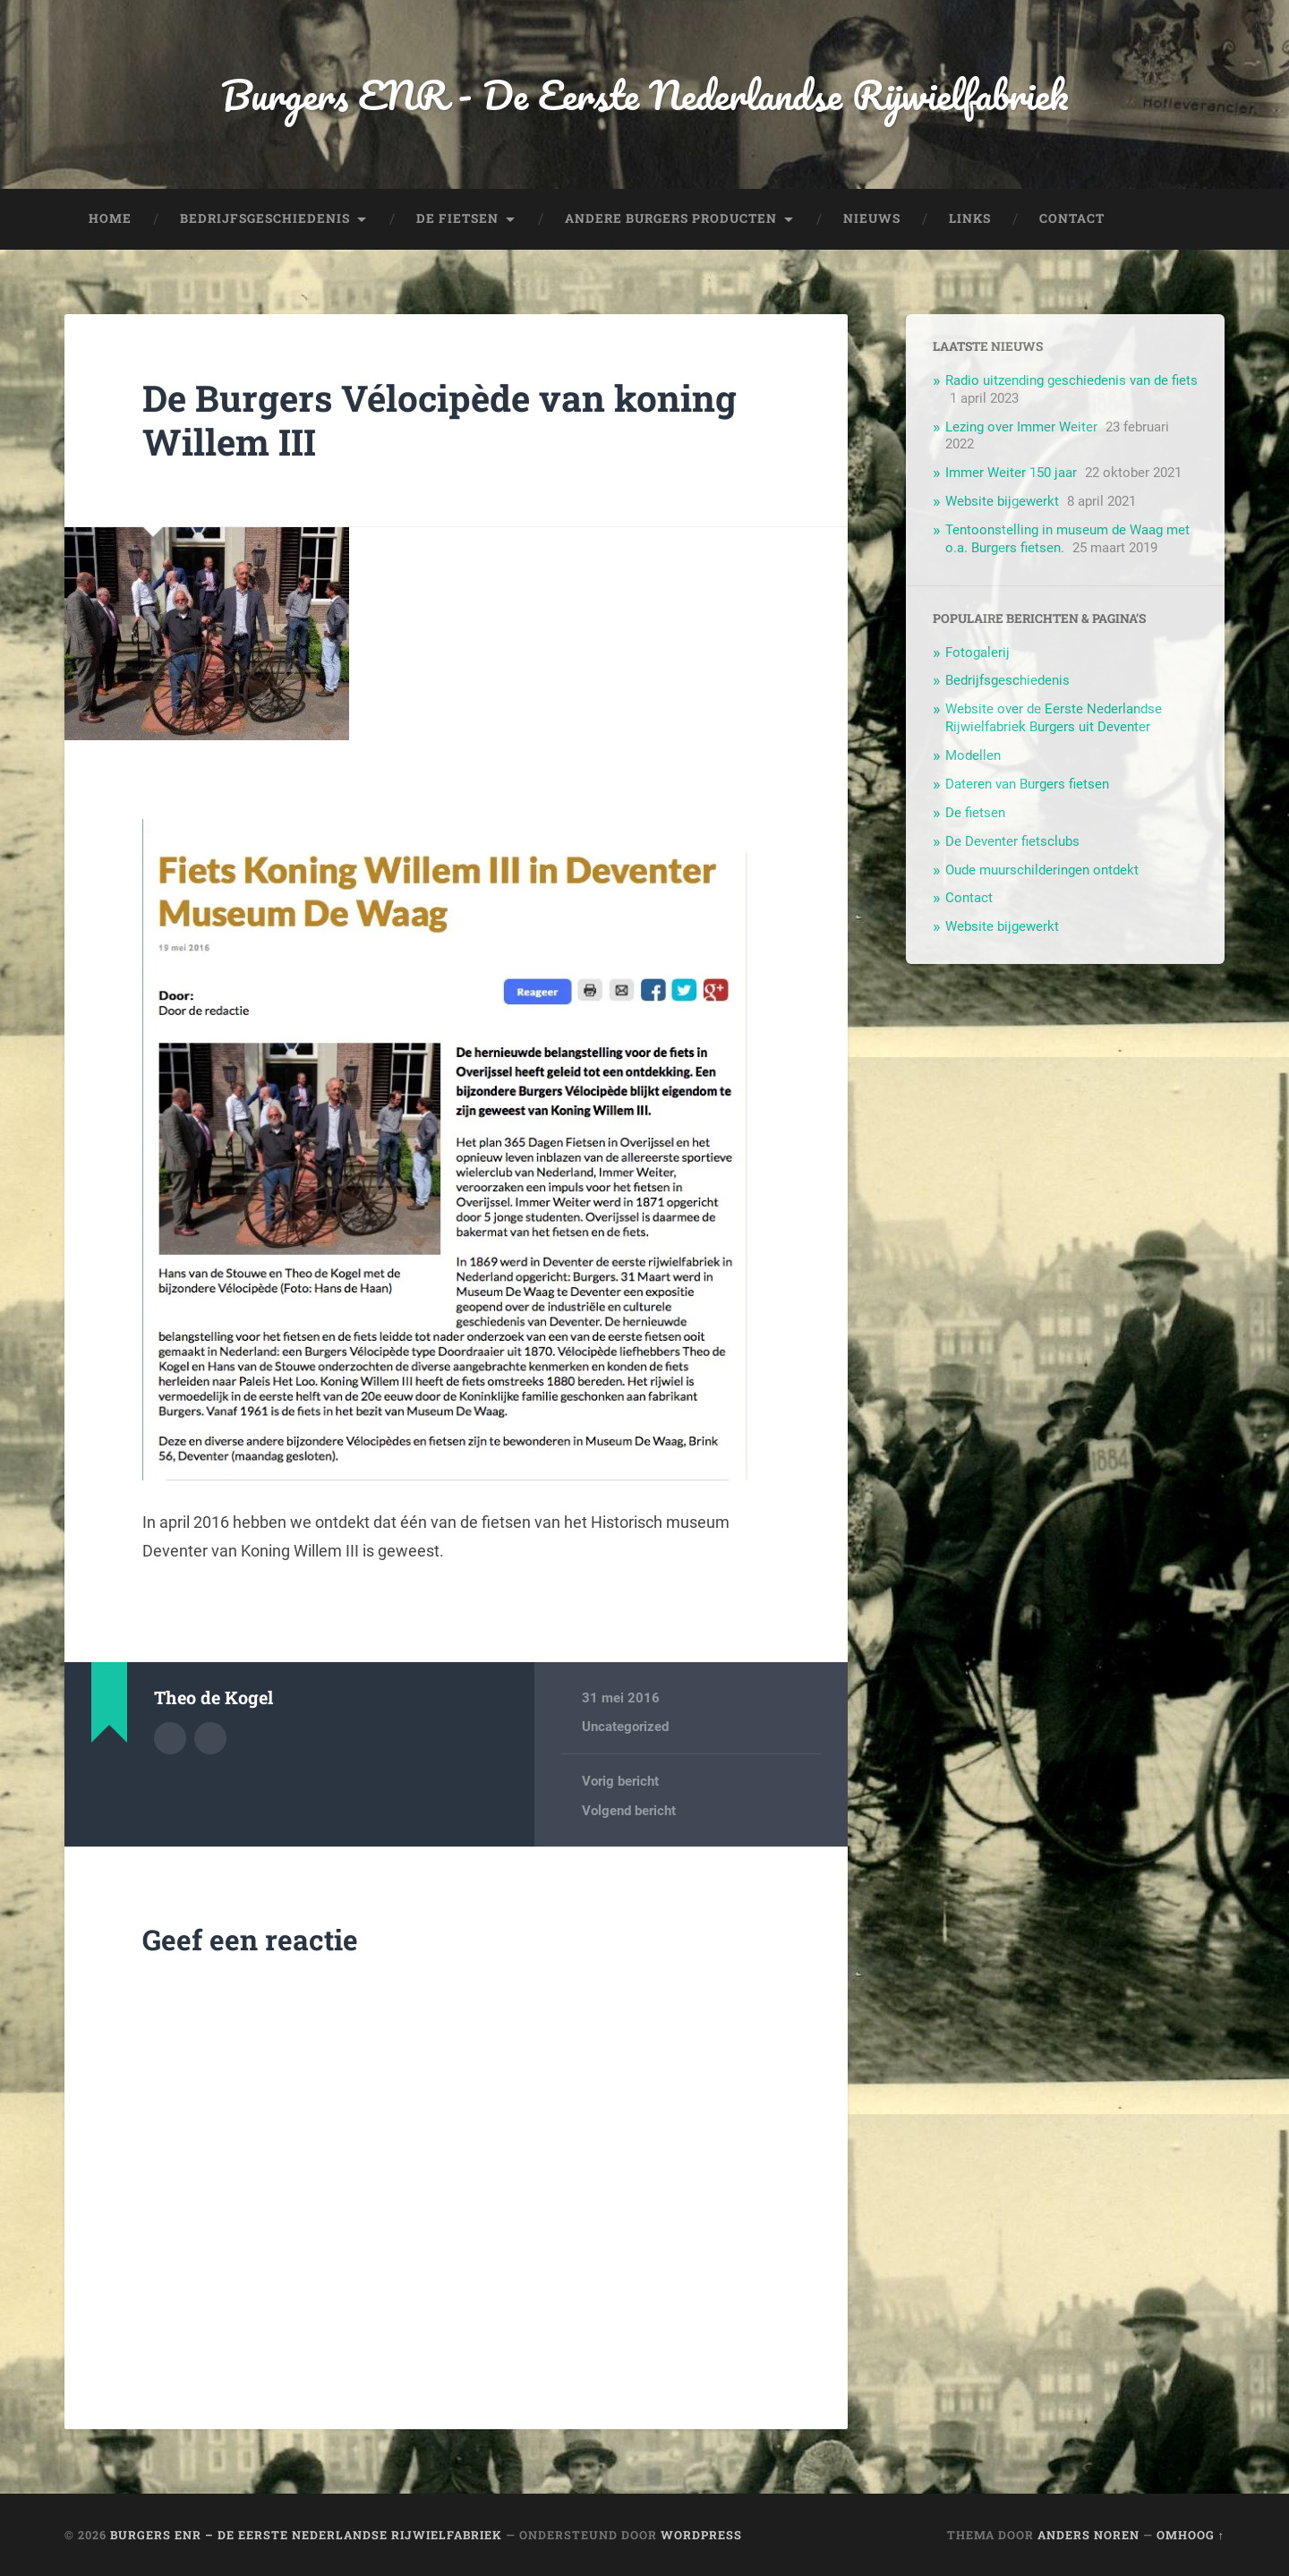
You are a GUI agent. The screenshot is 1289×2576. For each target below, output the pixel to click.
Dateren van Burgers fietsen (1027, 784)
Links (970, 218)
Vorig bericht (620, 1781)
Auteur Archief (170, 1738)
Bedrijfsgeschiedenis (265, 218)
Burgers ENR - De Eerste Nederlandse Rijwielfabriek (644, 94)
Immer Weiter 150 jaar (1011, 473)
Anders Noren (1088, 2535)
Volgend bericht (629, 1811)
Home (110, 218)
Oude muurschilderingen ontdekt (1042, 870)
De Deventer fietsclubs (1012, 841)
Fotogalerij (977, 652)
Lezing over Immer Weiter (1021, 427)
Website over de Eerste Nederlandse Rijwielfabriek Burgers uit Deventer (1053, 718)
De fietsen (457, 218)
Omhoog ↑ (1191, 2535)
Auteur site (210, 1738)
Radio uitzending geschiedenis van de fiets (1071, 380)
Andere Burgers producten (671, 218)
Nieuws (872, 218)
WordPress (701, 2535)
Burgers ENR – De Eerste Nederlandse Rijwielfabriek (306, 2535)
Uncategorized (625, 1727)
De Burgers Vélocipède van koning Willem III (439, 419)
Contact (1072, 218)
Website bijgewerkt (1002, 501)
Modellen (973, 755)
